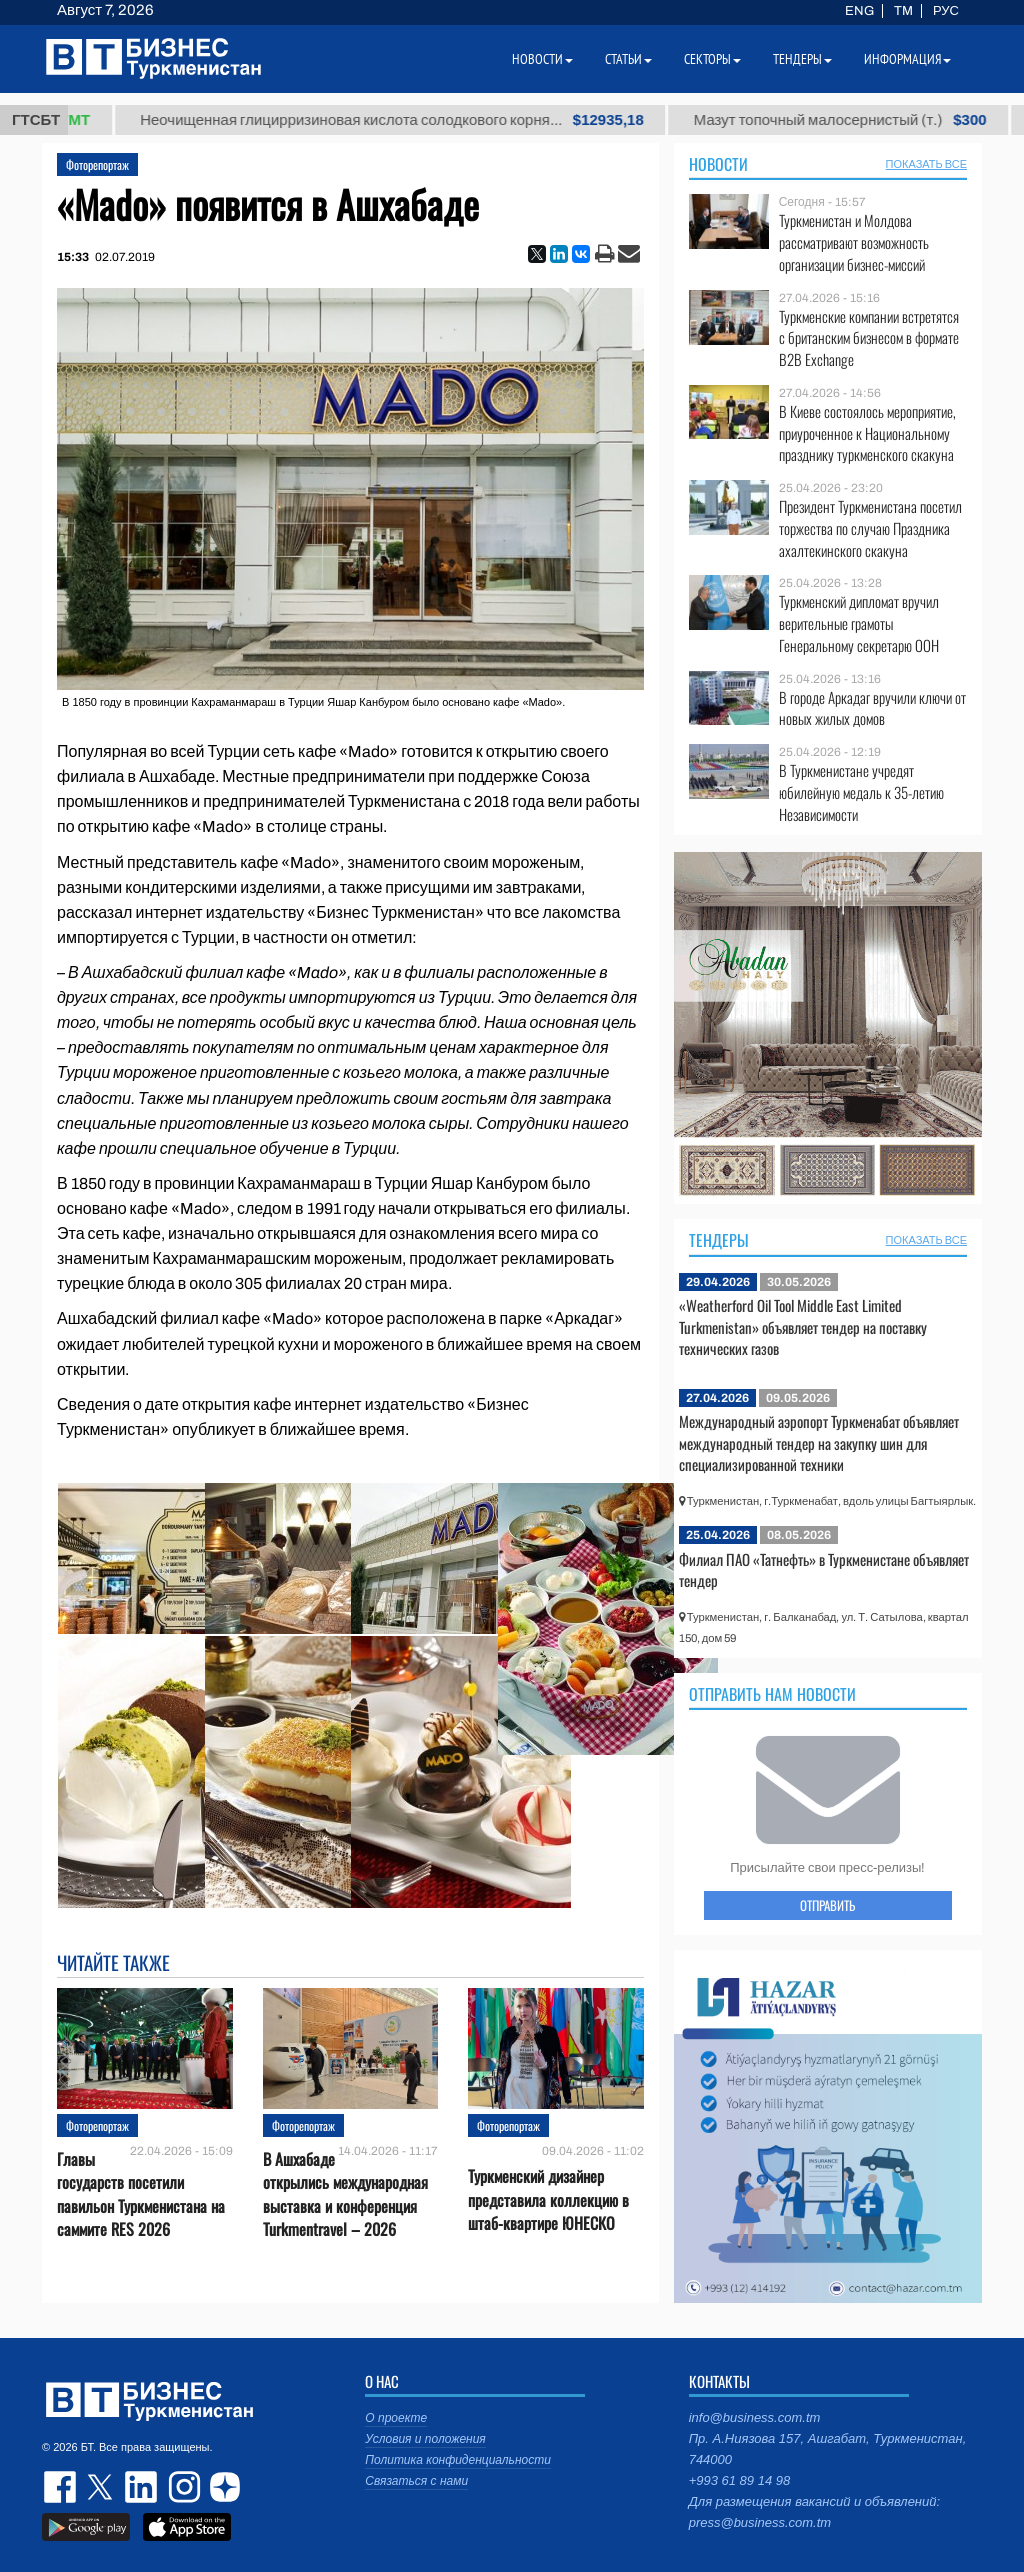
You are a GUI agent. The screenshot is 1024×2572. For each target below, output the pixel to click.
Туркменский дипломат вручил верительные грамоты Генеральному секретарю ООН (859, 623)
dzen (222, 2487)
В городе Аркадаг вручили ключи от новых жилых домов (872, 708)
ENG (859, 11)
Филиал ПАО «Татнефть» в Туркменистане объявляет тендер (824, 1570)
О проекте (396, 2418)
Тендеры (719, 1240)
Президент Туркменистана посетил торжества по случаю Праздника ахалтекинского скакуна (870, 528)
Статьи (628, 59)
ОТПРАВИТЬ (827, 1905)
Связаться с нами (416, 2481)
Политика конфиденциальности (458, 2460)
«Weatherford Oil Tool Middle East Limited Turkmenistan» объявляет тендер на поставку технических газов (803, 1326)
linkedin (142, 2487)
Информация (907, 59)
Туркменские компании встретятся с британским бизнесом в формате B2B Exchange (869, 338)
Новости (718, 164)
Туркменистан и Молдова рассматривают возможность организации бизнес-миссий (854, 242)
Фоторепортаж (97, 164)
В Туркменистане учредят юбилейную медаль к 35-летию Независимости (861, 792)
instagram (182, 2487)
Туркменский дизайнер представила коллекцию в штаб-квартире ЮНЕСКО (548, 2199)
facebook (62, 2487)
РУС (946, 11)
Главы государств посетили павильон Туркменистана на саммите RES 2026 (141, 2194)
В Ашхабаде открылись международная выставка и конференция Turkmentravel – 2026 (345, 2194)
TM (903, 11)
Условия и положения (425, 2439)
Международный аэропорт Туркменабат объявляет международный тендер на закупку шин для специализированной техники (819, 1442)
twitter (102, 2487)
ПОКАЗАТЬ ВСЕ (926, 164)
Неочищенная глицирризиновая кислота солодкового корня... (435, 120)
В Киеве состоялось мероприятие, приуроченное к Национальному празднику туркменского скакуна (867, 433)
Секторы (712, 59)
